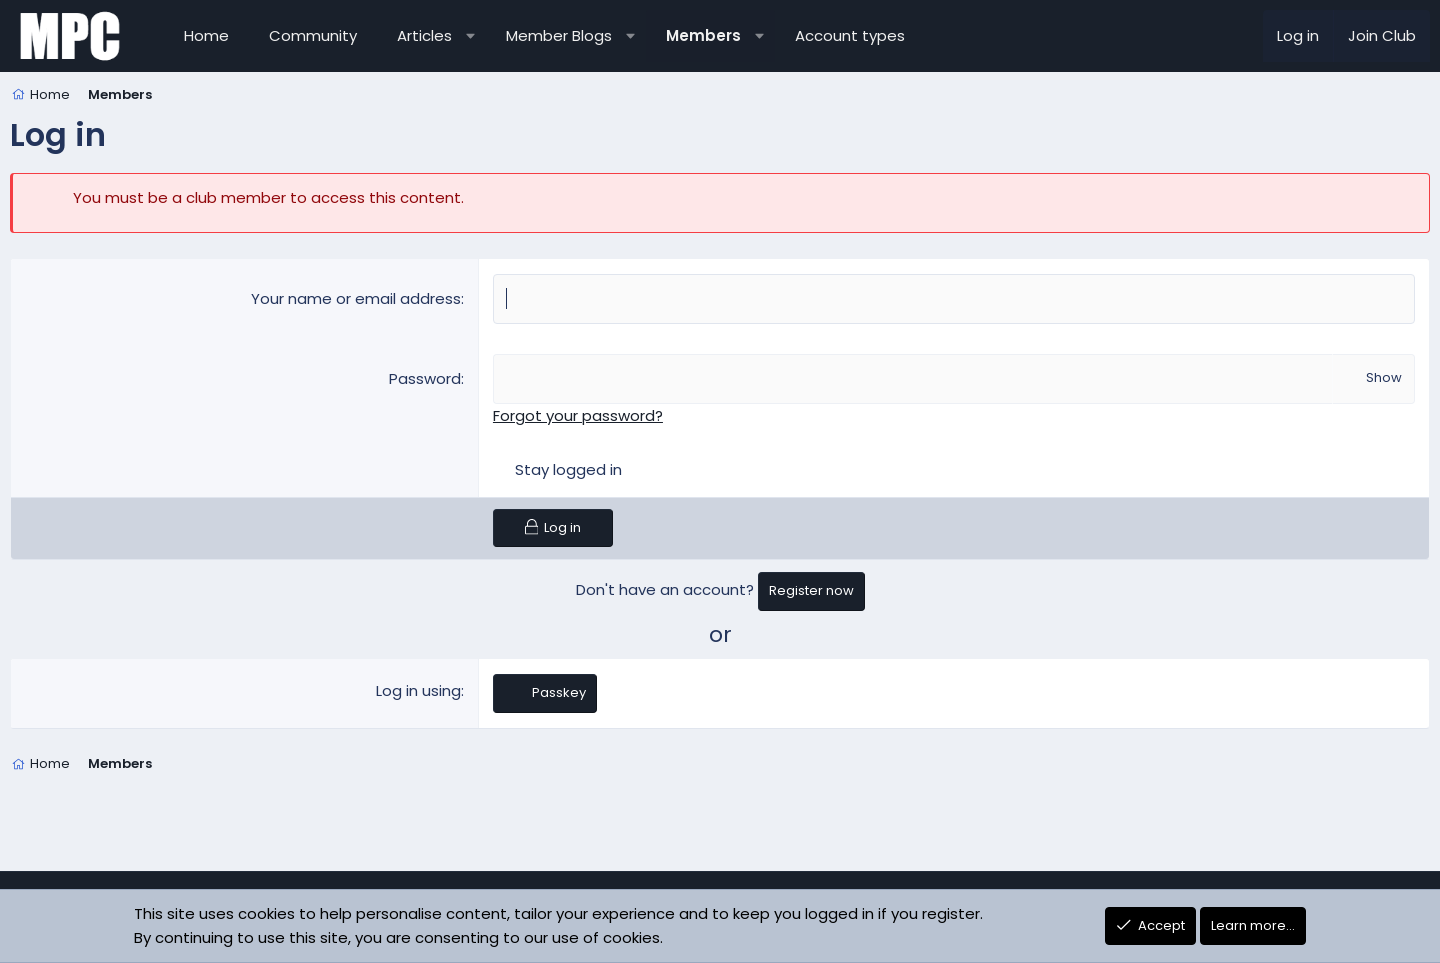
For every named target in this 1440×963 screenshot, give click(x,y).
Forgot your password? (578, 415)
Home (206, 35)
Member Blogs (559, 35)
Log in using (418, 690)
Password (425, 378)
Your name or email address (356, 298)
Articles (424, 35)
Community (313, 35)
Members (703, 35)
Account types (850, 35)
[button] (470, 36)
